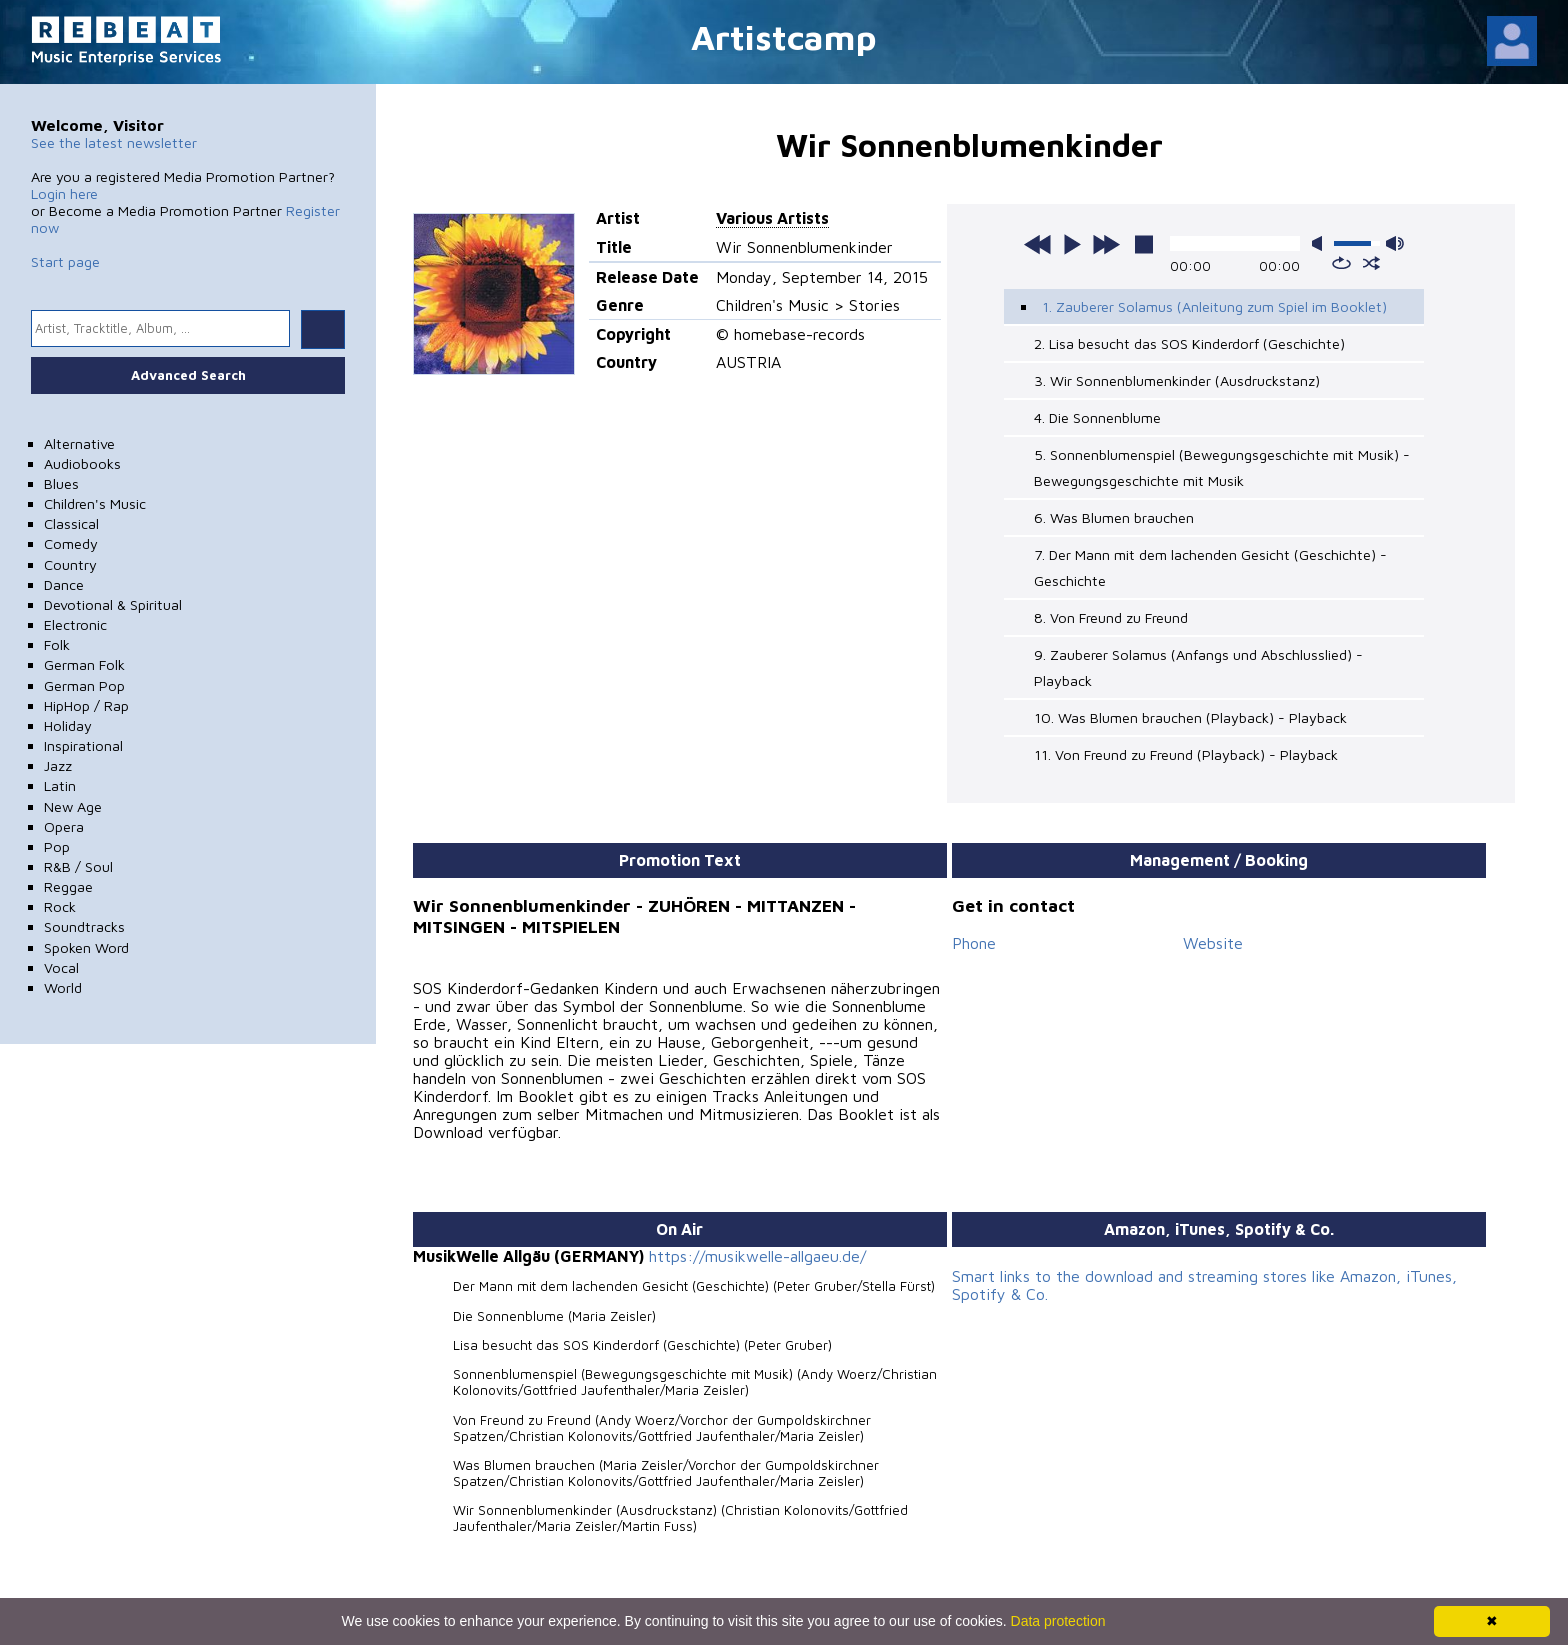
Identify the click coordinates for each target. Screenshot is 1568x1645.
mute (1321, 243)
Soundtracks (84, 926)
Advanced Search (188, 375)
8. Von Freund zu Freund (1111, 617)
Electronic (75, 624)
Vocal (61, 967)
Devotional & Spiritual (113, 604)
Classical (71, 523)
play (1072, 244)
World (63, 987)
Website (1213, 943)
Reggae (68, 886)
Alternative (79, 443)
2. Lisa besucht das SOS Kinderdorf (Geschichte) (1189, 343)
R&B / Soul (78, 866)
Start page (65, 261)
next (1106, 244)
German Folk (84, 664)
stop (1144, 244)
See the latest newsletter (114, 142)
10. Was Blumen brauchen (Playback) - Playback (1190, 717)
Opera (64, 826)
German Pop (84, 685)
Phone (974, 943)
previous (1038, 244)
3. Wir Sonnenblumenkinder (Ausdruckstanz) (1177, 380)
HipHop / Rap (86, 705)
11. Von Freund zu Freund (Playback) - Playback (1186, 754)
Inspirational (83, 745)
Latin (60, 785)
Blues (61, 483)
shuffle (1371, 263)
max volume (1395, 243)
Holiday (68, 725)
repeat (1341, 263)
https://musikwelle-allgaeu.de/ (757, 1256)
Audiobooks (82, 463)
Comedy (71, 543)
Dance (64, 584)
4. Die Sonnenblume (1097, 417)
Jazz (58, 765)
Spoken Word (86, 947)
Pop (57, 846)
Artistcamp (784, 36)
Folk (57, 644)
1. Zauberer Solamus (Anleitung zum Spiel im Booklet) (1214, 306)
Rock (60, 906)
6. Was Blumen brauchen (1114, 517)
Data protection (1058, 1621)
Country (70, 564)
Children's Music (95, 503)
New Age (73, 806)
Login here (64, 193)
